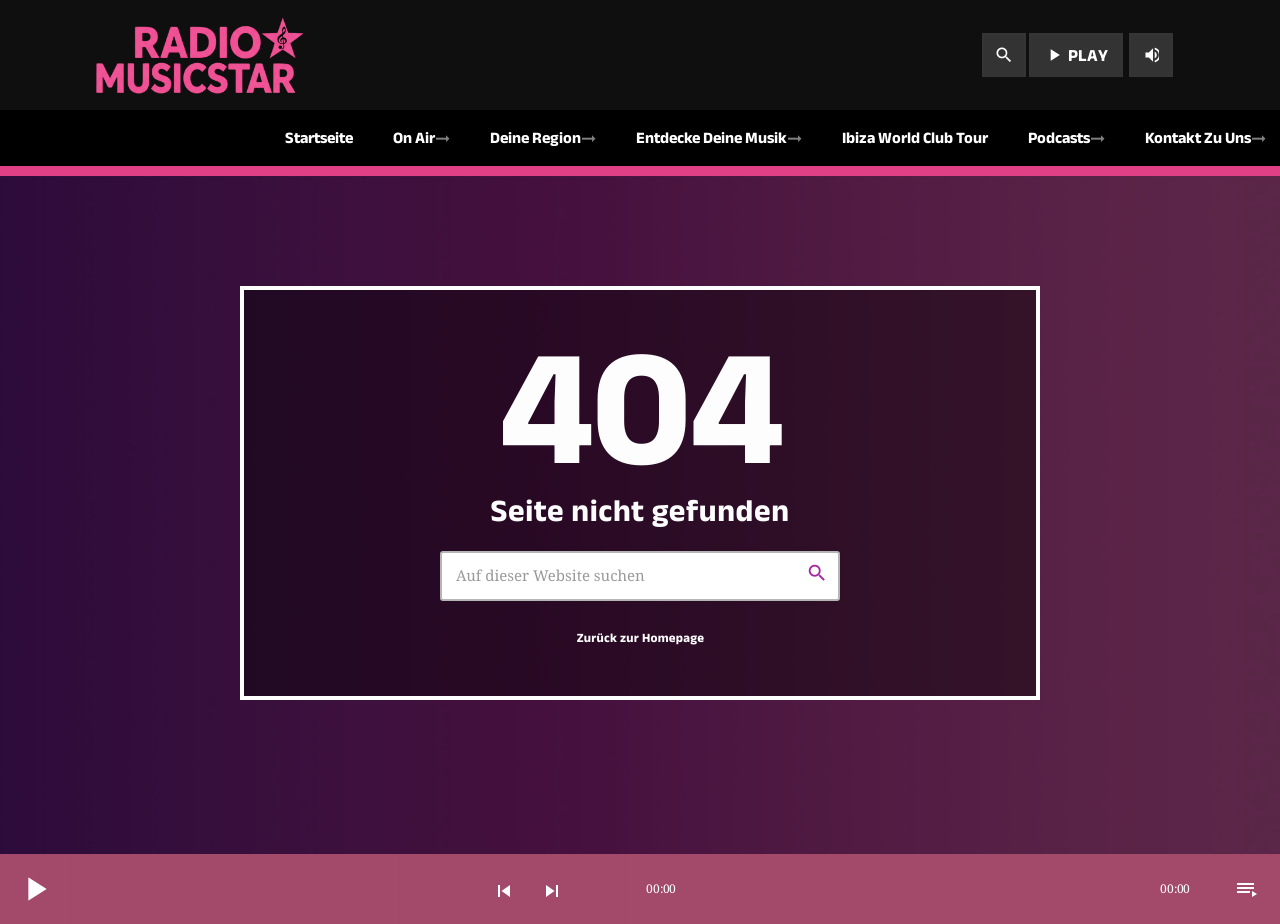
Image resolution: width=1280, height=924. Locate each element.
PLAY (1076, 55)
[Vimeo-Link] (201, 55)
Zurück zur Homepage (640, 638)
